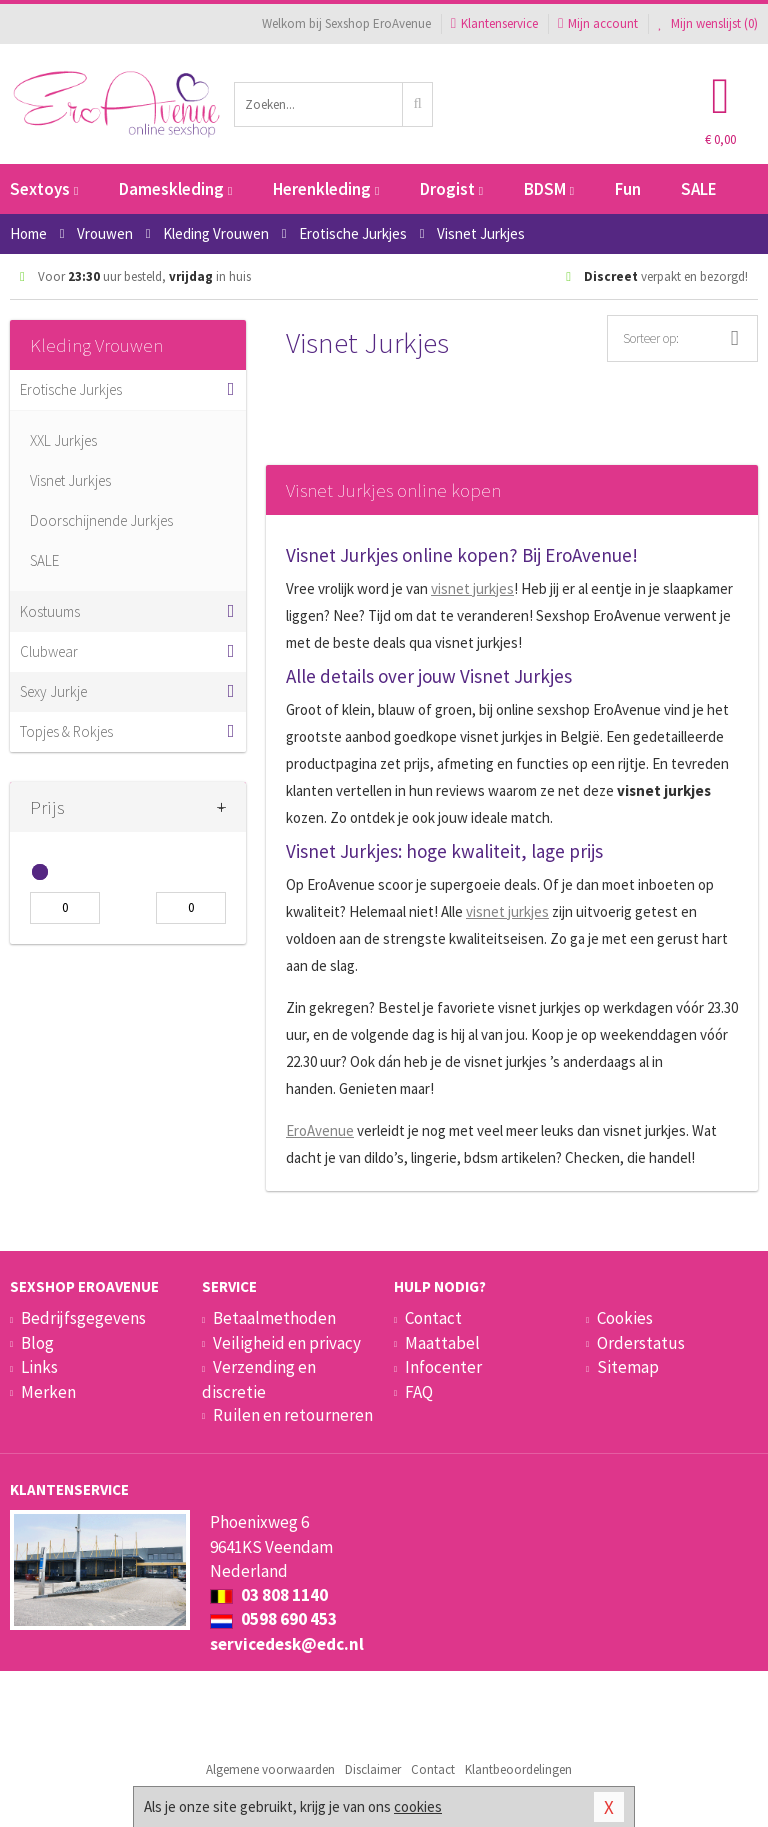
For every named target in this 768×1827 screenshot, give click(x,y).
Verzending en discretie (259, 1379)
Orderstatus (641, 1343)
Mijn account (598, 23)
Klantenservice (494, 23)
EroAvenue (320, 1130)
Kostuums (50, 611)
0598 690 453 (273, 1619)
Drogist (451, 189)
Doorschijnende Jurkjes (101, 520)
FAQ (419, 1392)
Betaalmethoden (274, 1318)
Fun (628, 189)
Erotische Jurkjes (71, 389)
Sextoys (44, 189)
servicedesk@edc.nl (287, 1644)
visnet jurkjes (472, 588)
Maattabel (442, 1343)
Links (39, 1367)
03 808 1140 (269, 1595)
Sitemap (628, 1367)
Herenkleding (326, 189)
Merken (48, 1392)
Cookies (625, 1318)
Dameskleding (175, 189)
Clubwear (49, 651)
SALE (699, 189)
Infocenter (443, 1367)
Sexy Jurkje (53, 691)
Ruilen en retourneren (293, 1415)
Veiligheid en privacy (287, 1343)
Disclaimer (373, 1769)
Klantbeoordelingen (518, 1769)
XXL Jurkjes (63, 440)
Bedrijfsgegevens (83, 1318)
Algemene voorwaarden (270, 1769)
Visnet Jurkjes (70, 480)
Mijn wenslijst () (708, 23)
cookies (418, 1806)
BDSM (549, 189)
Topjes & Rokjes (66, 731)
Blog (37, 1343)
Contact (433, 1318)
